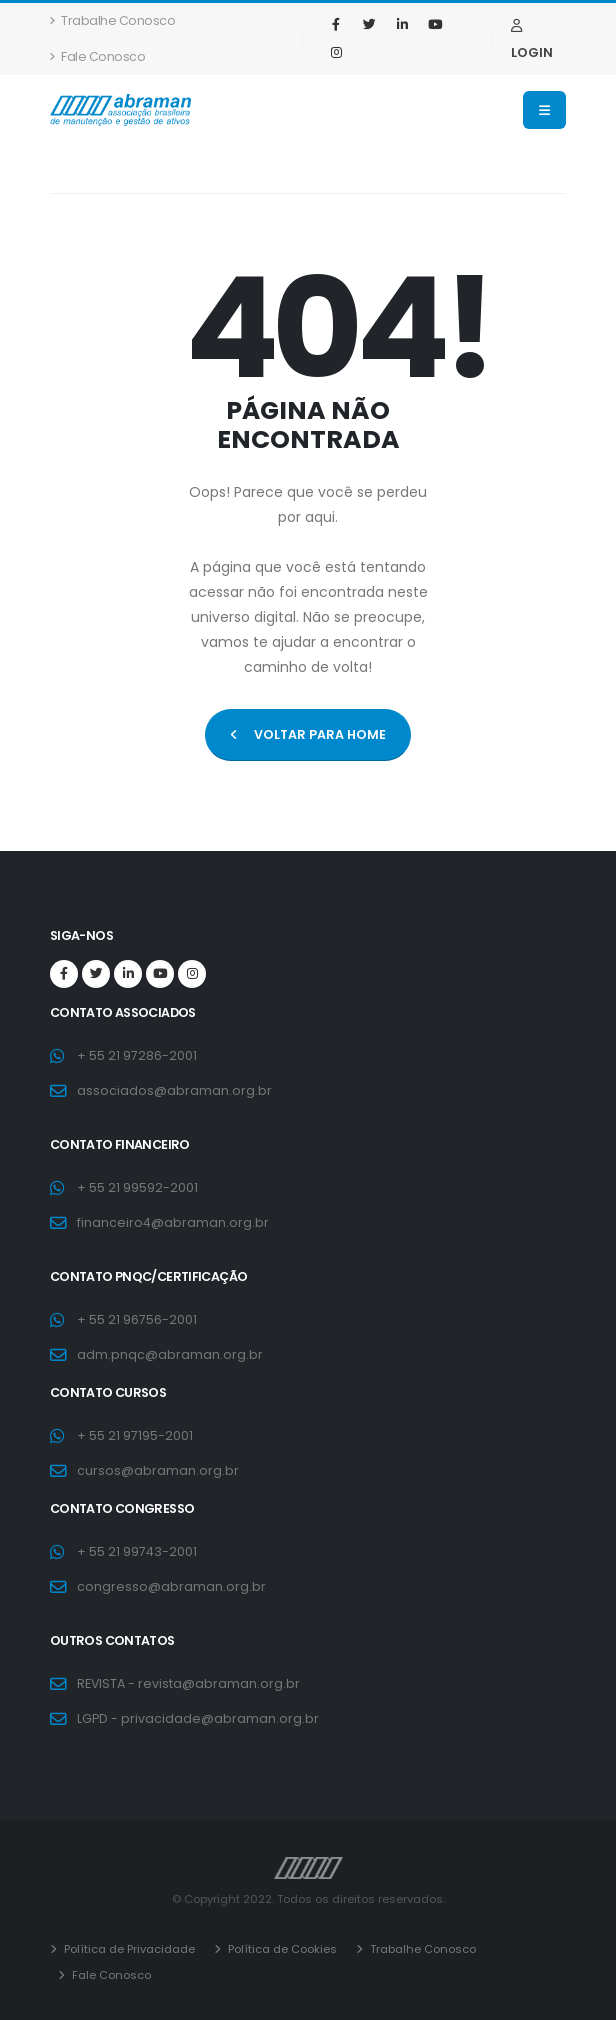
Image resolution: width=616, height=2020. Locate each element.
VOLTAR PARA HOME (308, 734)
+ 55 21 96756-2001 (137, 1319)
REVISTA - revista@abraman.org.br (189, 1683)
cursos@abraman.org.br (158, 1470)
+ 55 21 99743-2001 (137, 1551)
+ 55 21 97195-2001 (135, 1435)
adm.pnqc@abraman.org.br (170, 1354)
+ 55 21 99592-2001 (137, 1187)
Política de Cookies (281, 1949)
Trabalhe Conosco (112, 20)
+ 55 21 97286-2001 (137, 1055)
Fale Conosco (97, 56)
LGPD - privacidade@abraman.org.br (198, 1718)
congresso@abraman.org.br (171, 1586)
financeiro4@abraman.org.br (173, 1222)
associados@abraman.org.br (174, 1090)
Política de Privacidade (128, 1949)
